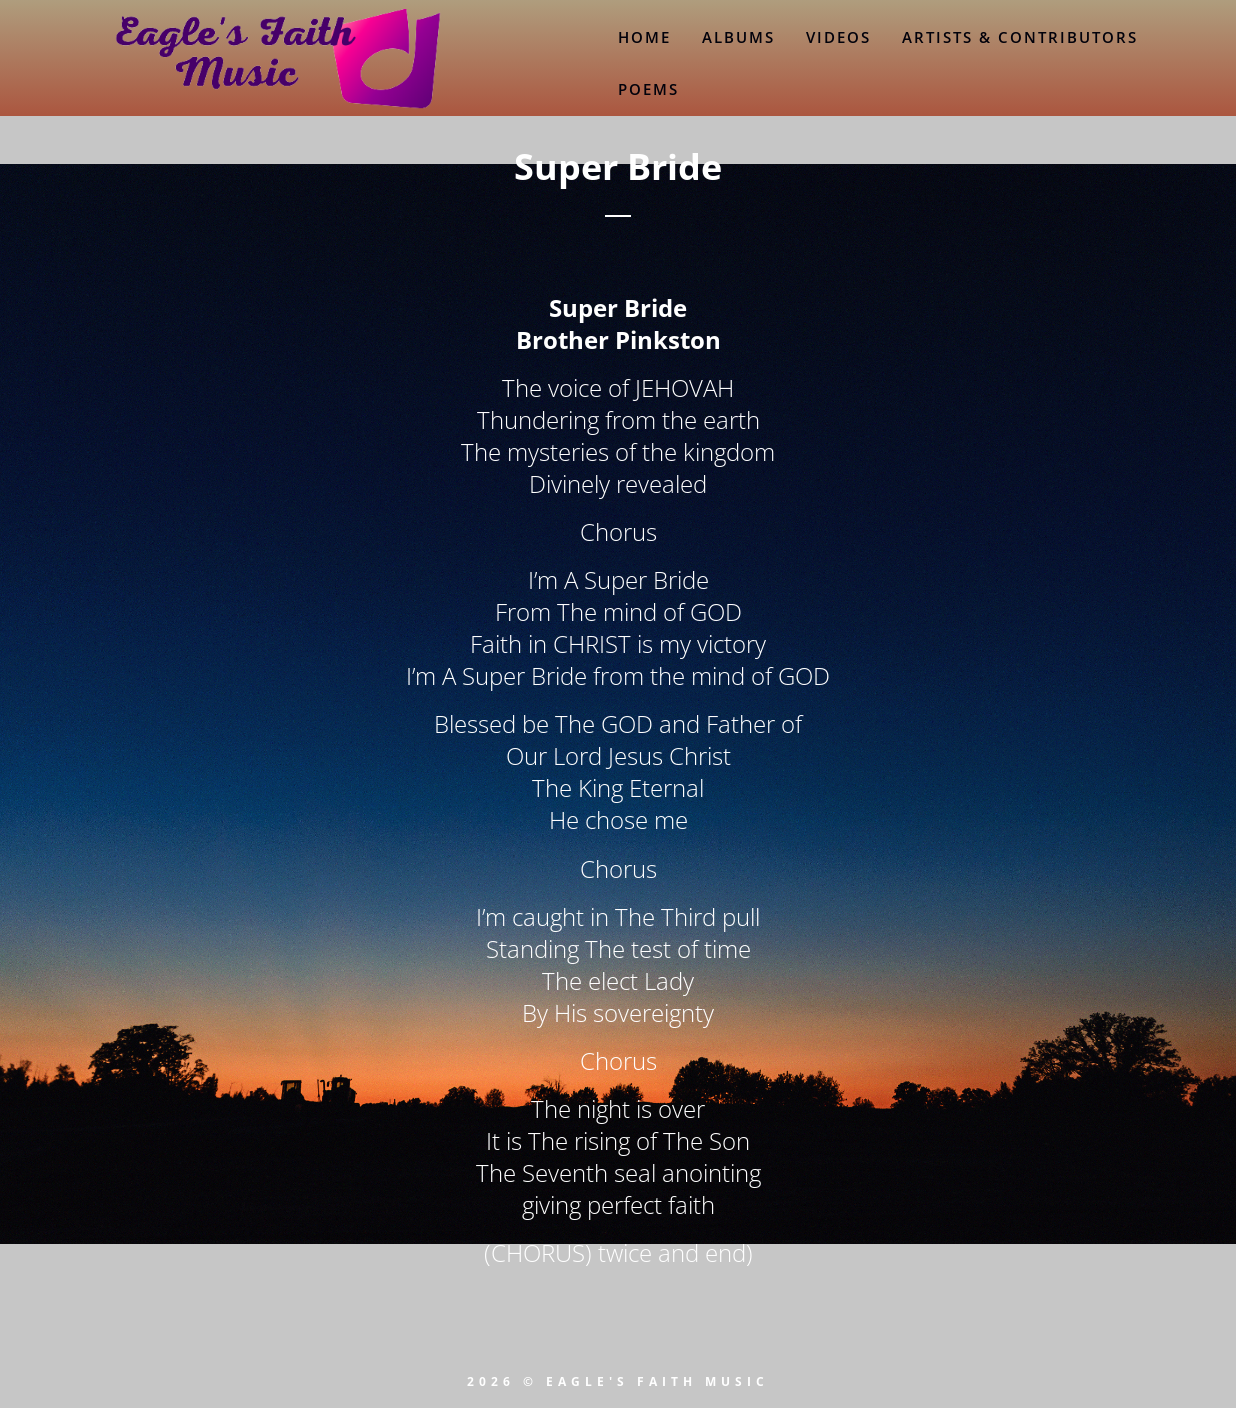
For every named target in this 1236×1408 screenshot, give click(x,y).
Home (644, 37)
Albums (738, 37)
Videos (838, 37)
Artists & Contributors (1020, 37)
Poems (648, 89)
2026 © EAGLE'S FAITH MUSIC (618, 1381)
